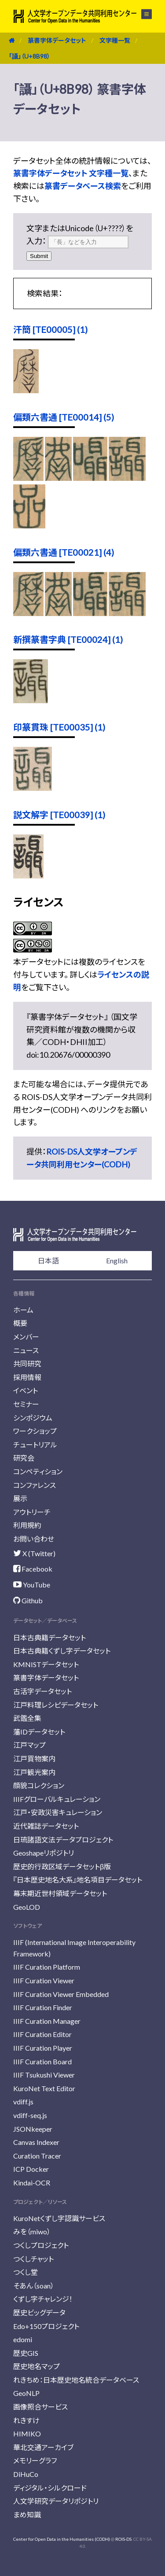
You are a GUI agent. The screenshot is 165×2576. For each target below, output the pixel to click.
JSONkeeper (32, 2129)
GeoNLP (26, 2393)
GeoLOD (26, 1907)
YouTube (31, 1584)
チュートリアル (35, 1444)
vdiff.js (23, 2101)
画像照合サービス (40, 2407)
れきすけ (26, 2420)
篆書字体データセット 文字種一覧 (70, 173)
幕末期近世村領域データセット (60, 1893)
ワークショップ (35, 1431)
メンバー (26, 1336)
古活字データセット (42, 1691)
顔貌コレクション (38, 1785)
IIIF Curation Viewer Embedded (61, 1994)
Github (28, 1600)
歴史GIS (25, 2353)
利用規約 (27, 1525)
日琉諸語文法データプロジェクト (63, 1839)
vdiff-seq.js (30, 2115)
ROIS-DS (123, 2539)
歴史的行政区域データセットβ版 (62, 1866)
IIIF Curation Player (42, 2048)
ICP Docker (31, 2169)
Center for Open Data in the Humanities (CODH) (61, 2539)
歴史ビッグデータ (39, 2312)
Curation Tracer (37, 2156)
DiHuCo (25, 2474)
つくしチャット (33, 2259)
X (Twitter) (34, 1553)
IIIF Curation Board (42, 2061)
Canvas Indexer (36, 2142)
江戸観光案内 (34, 1772)
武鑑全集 (27, 1718)
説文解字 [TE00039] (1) (59, 814)
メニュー (146, 14)
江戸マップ (29, 1745)
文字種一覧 (114, 40)
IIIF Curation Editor (42, 2034)
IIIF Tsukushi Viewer (44, 2074)
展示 (20, 1498)
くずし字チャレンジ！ (43, 2299)
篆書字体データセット (57, 40)
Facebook (32, 1569)
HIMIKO (27, 2433)
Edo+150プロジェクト (46, 2326)
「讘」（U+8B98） (29, 56)
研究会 (23, 1458)
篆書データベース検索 (82, 186)
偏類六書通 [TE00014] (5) (63, 417)
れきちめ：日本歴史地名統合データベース (76, 2380)
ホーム (23, 1310)
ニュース (26, 1350)
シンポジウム (32, 1417)
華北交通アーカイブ (43, 2447)
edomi (22, 2339)
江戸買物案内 (34, 1758)
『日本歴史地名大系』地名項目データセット (77, 1879)
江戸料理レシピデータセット (55, 1705)
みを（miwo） (32, 2231)
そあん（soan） (33, 2285)
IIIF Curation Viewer (43, 1980)
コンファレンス (34, 1485)
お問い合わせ (33, 1539)
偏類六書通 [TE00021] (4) (63, 552)
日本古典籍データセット (49, 1637)
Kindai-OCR (31, 2182)
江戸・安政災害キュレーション (57, 1812)
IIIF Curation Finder (42, 2007)
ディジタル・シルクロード (50, 2488)
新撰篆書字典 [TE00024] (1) (68, 639)
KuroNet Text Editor (44, 2088)
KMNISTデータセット (46, 1664)
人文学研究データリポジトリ (56, 2501)
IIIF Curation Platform (46, 1967)
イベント (25, 1390)
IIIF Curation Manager (47, 2021)
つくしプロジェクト (41, 2245)
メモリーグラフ (35, 2460)
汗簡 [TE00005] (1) (50, 329)
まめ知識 (27, 2514)
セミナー (26, 1404)
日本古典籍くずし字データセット (61, 1650)
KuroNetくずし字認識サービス (59, 2218)
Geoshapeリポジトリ (43, 1853)
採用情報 (27, 1377)
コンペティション (37, 1471)
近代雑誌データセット (46, 1826)
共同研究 (27, 1363)
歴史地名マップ (36, 2366)
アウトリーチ (32, 1512)
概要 (20, 1323)
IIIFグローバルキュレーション (56, 1799)
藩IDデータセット (39, 1731)
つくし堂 (25, 2272)
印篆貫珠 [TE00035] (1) (59, 727)
